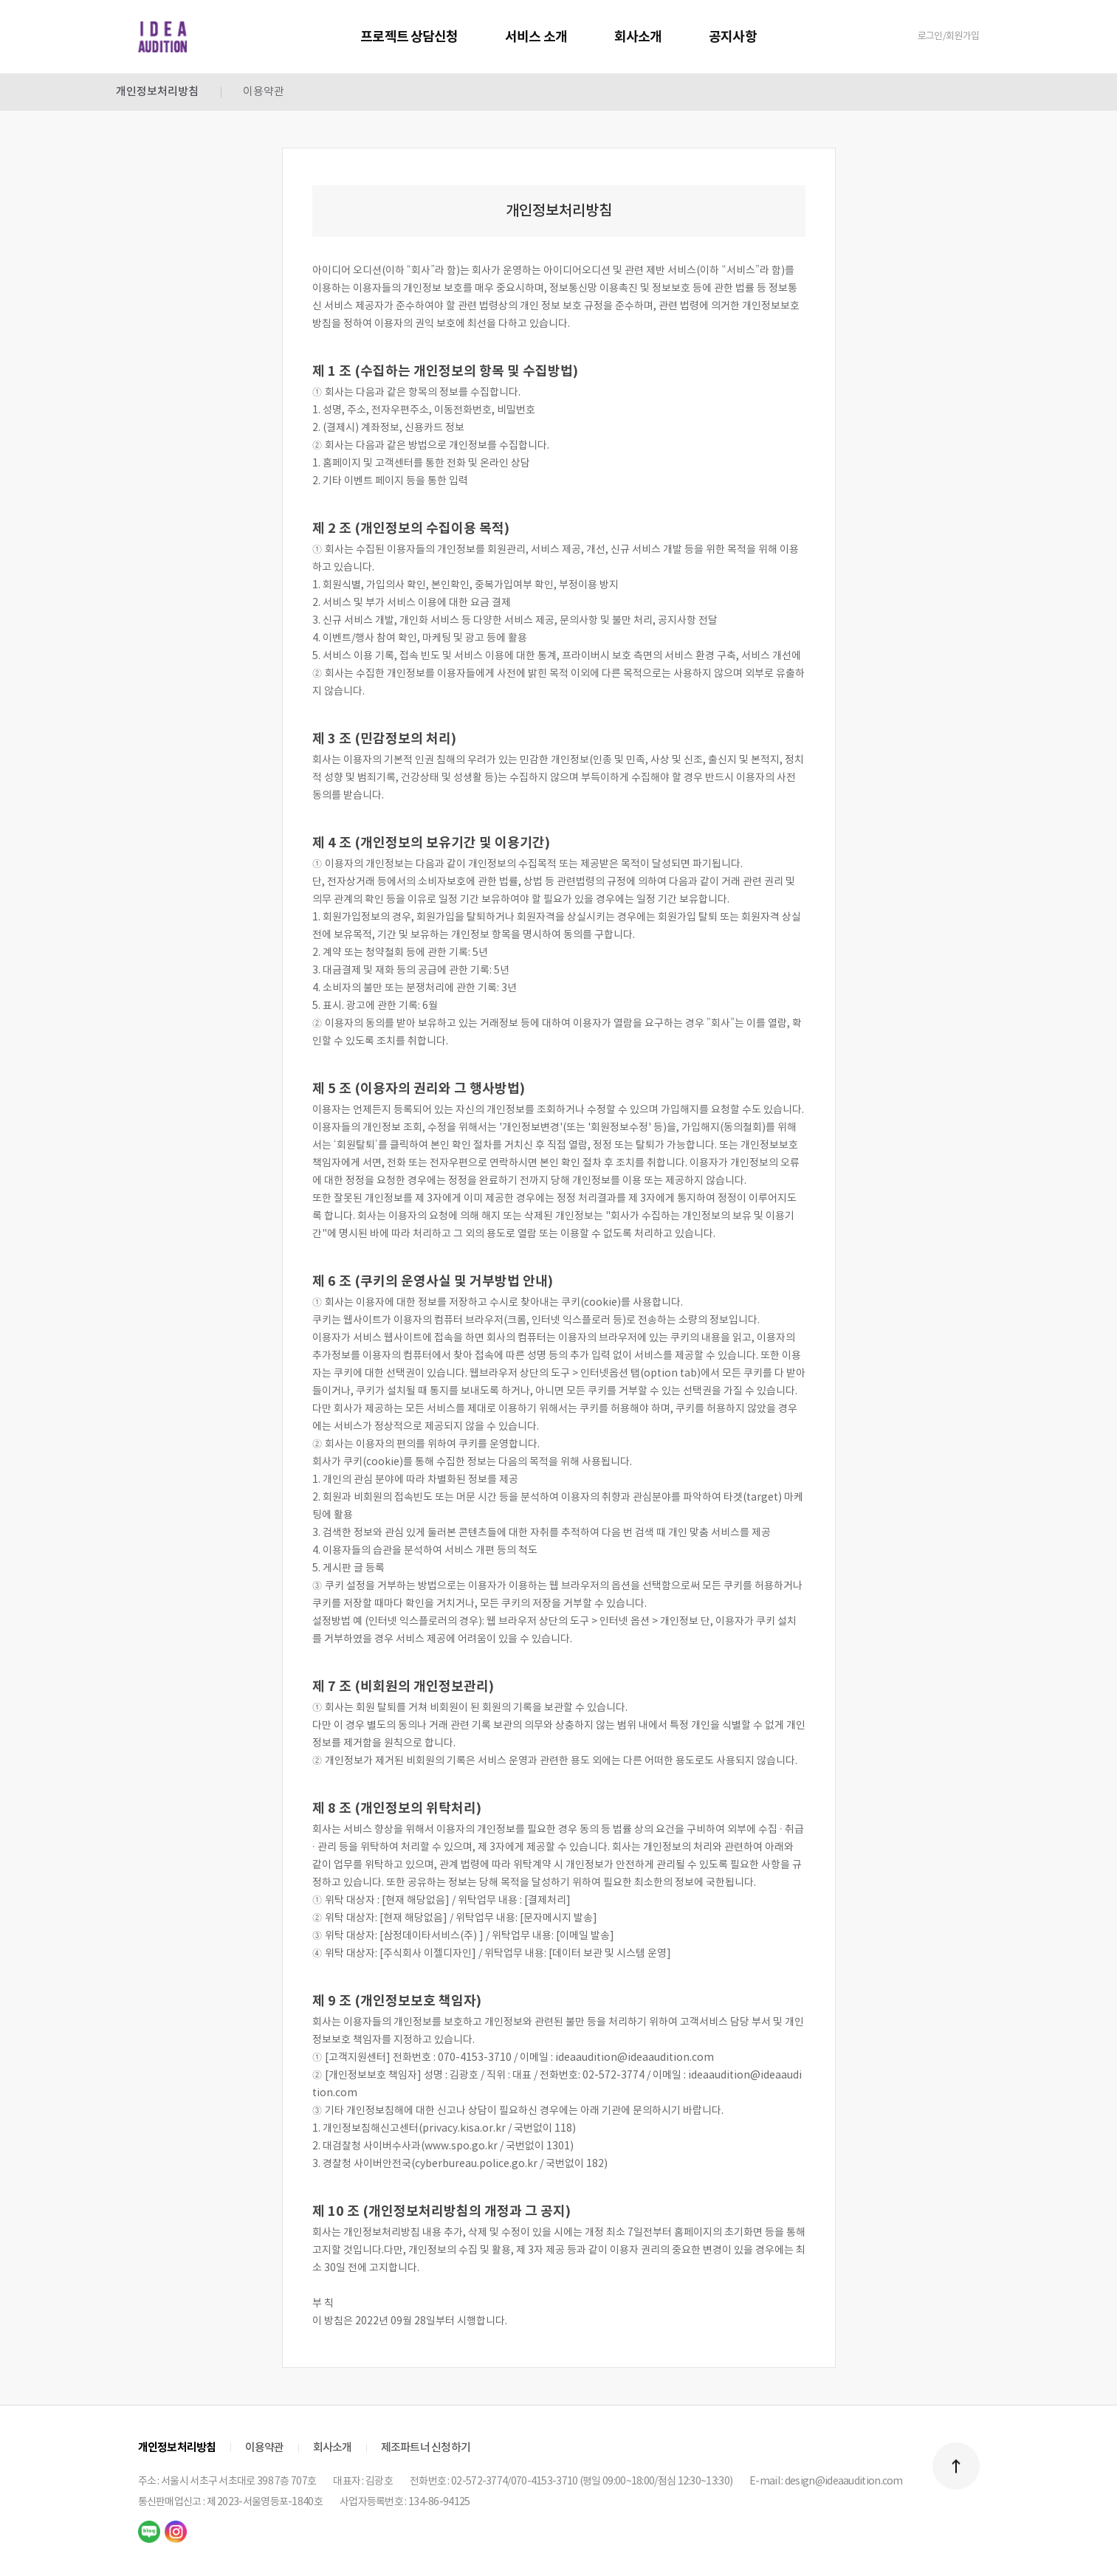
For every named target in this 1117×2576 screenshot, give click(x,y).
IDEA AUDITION (162, 36)
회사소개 (637, 37)
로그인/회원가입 (949, 36)
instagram (176, 2532)
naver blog (149, 2532)
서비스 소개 (536, 37)
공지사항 (732, 37)
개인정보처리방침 (157, 92)
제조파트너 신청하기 (426, 2448)
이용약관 (263, 92)
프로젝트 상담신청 (409, 37)
